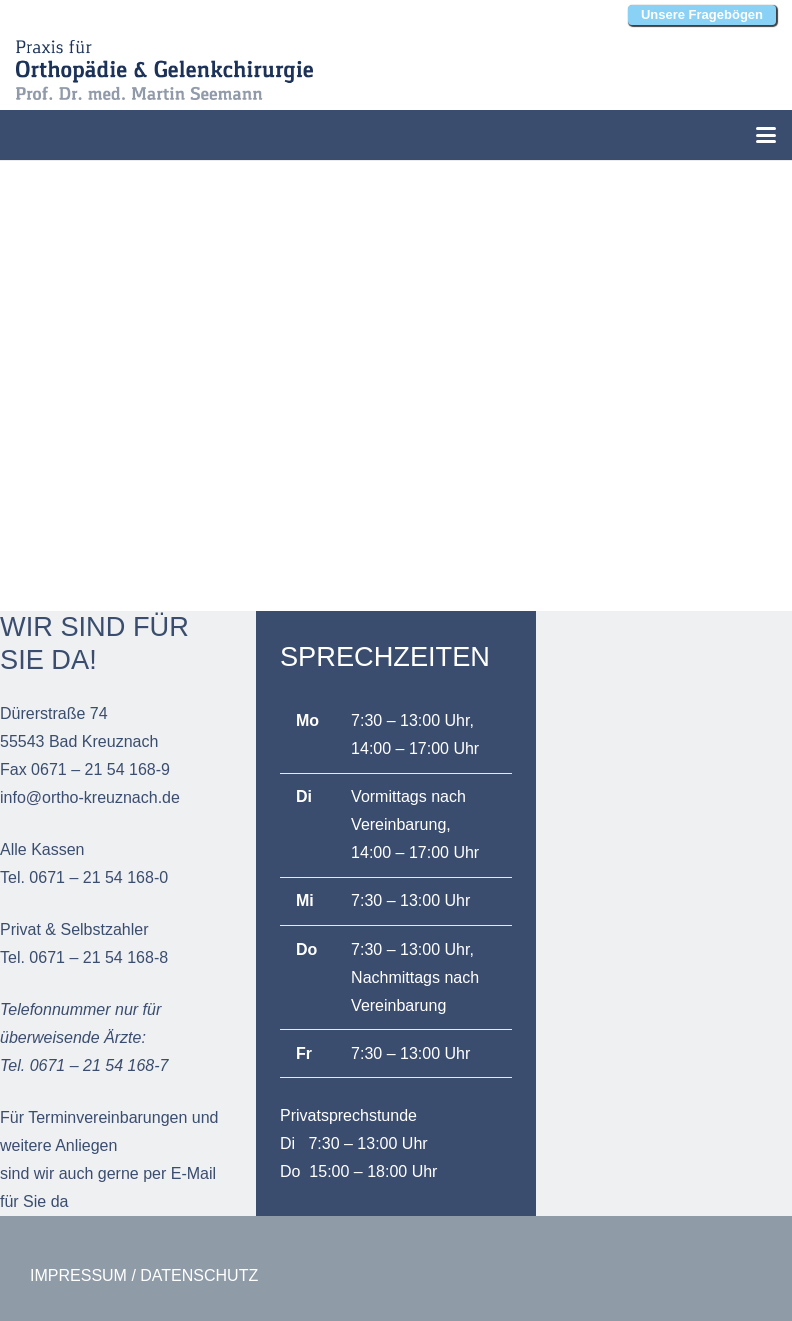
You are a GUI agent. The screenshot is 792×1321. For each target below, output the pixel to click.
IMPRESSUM (78, 1275)
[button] (766, 135)
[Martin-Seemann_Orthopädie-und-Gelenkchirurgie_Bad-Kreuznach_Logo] (164, 70)
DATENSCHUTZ (199, 1275)
